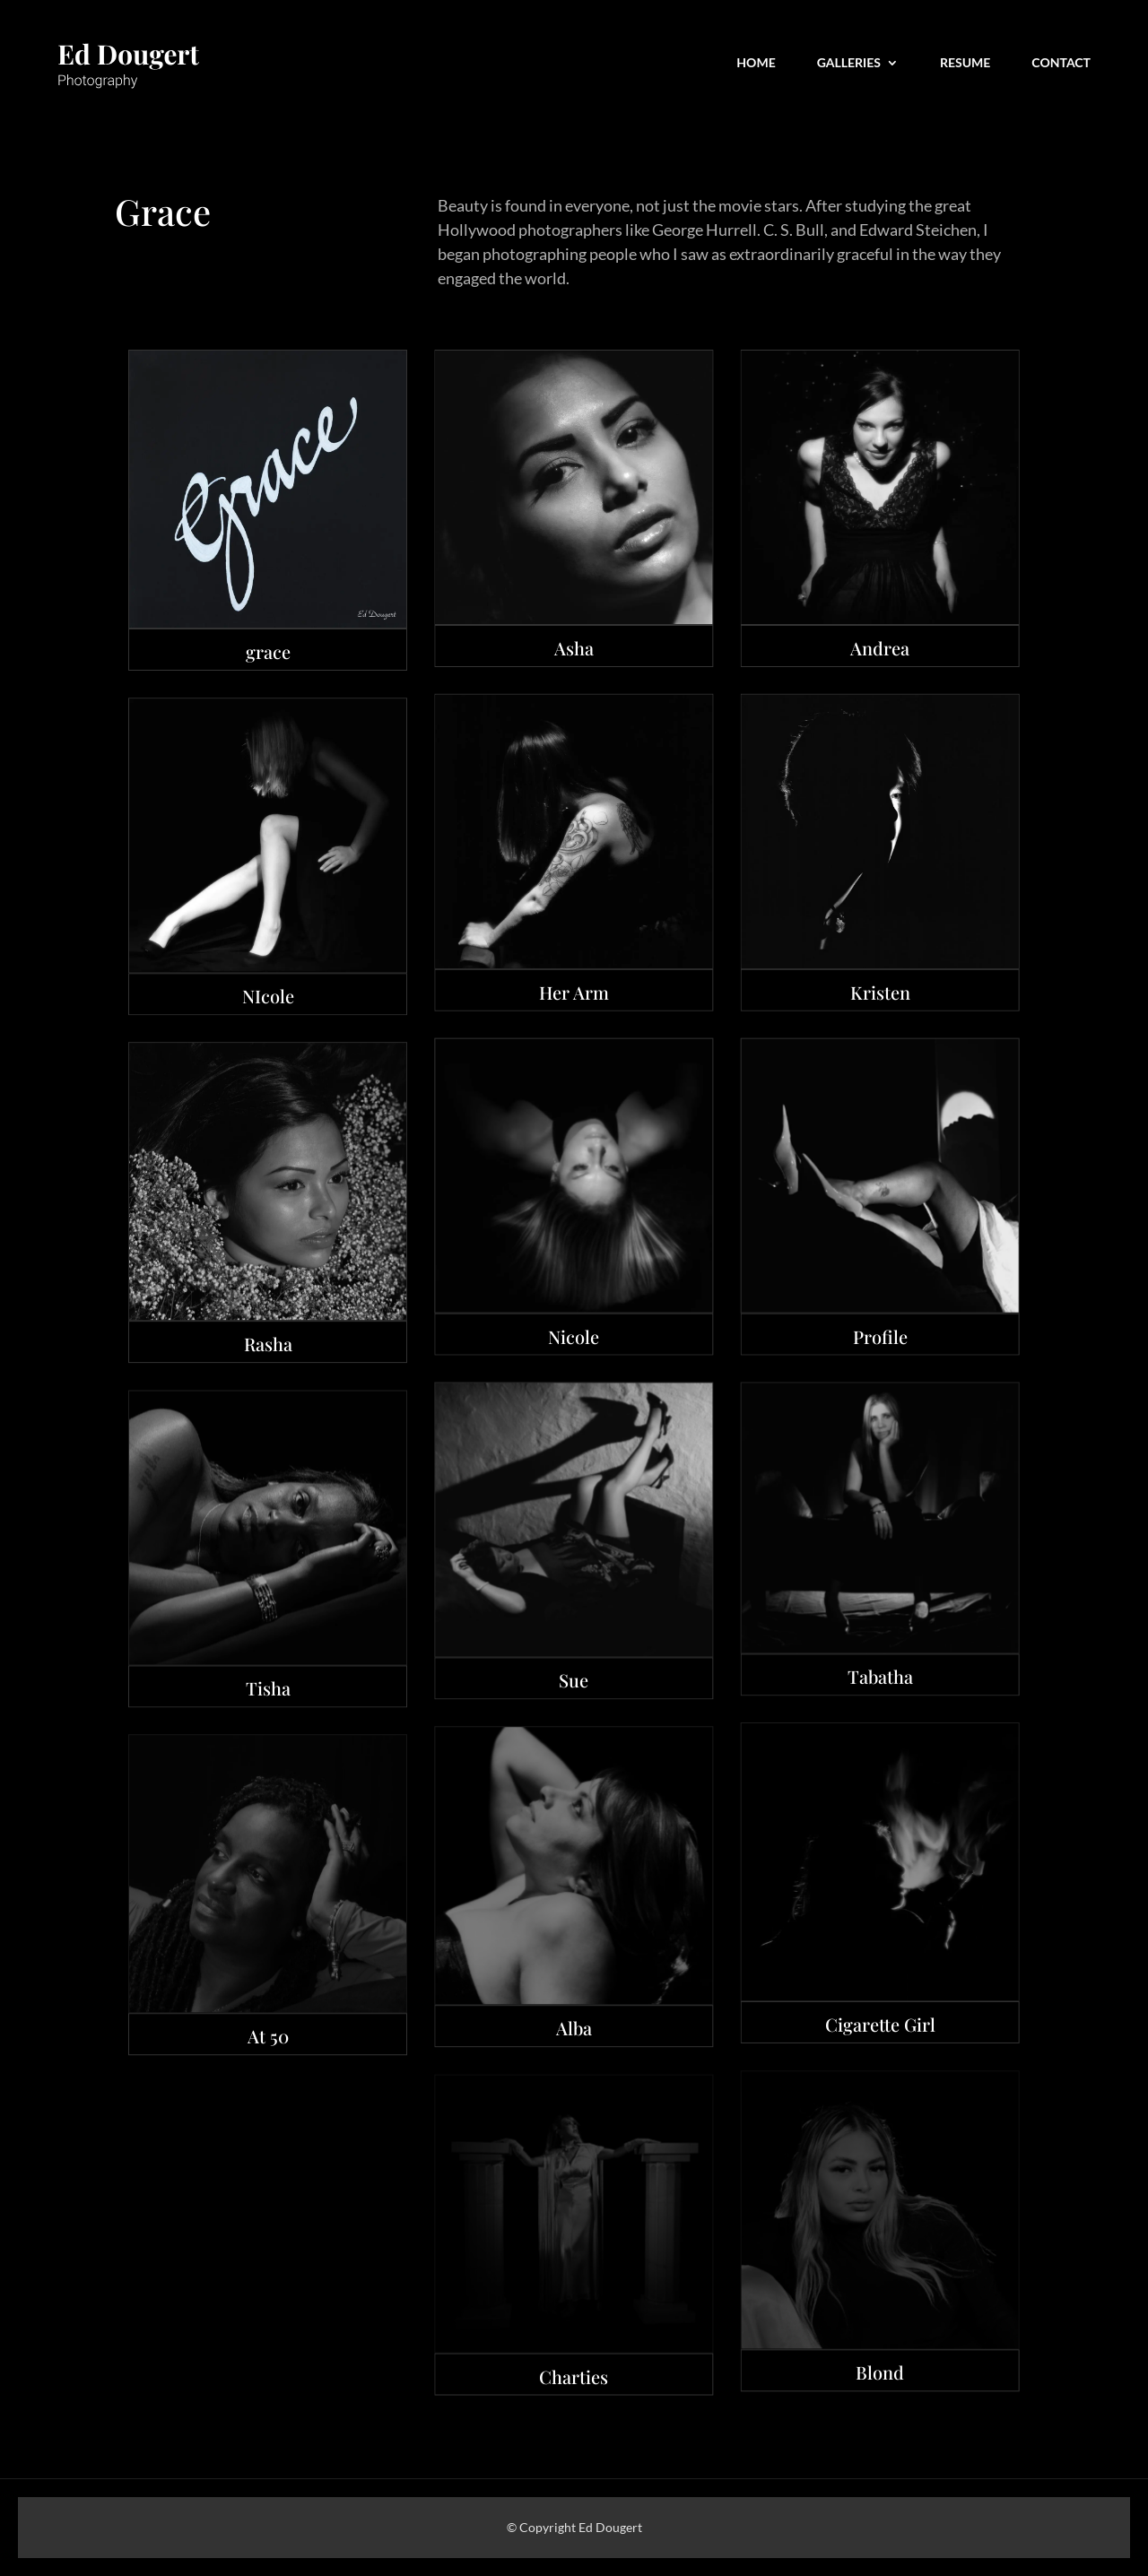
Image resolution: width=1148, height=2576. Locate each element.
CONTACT (1061, 63)
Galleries (849, 63)
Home (755, 63)
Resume (965, 63)
